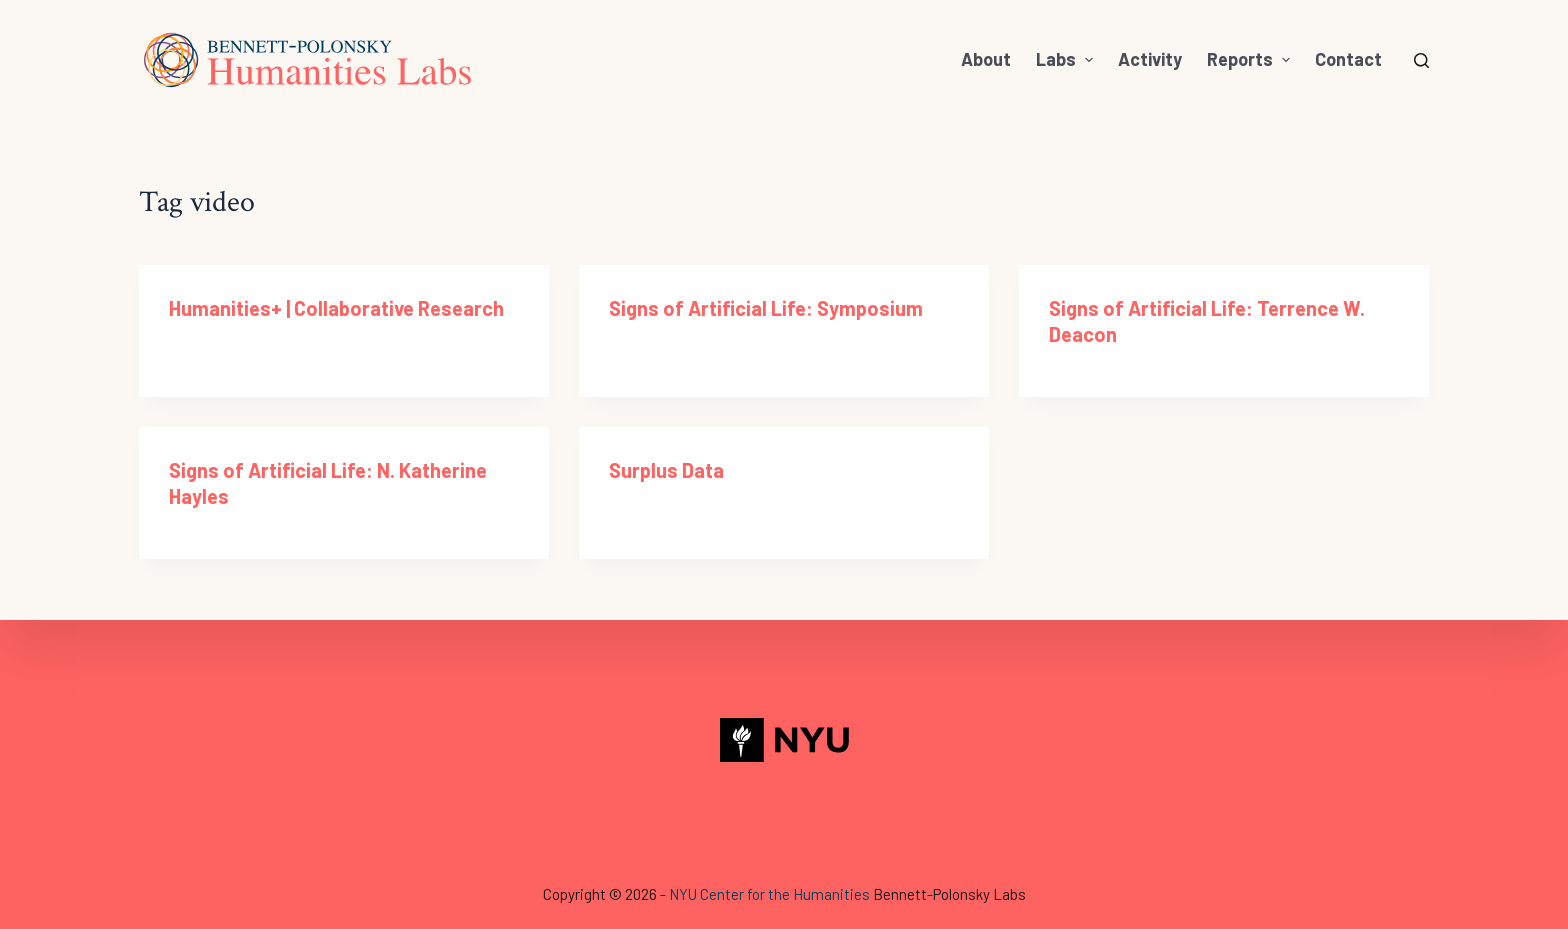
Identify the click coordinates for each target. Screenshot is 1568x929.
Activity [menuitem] (1150, 59)
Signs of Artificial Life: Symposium (766, 308)
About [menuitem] (986, 59)
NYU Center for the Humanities (769, 894)
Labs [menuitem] (1067, 59)
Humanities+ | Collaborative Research (336, 308)
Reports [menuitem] (1251, 59)
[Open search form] (1421, 60)
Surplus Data (666, 470)
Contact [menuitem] (1348, 59)
